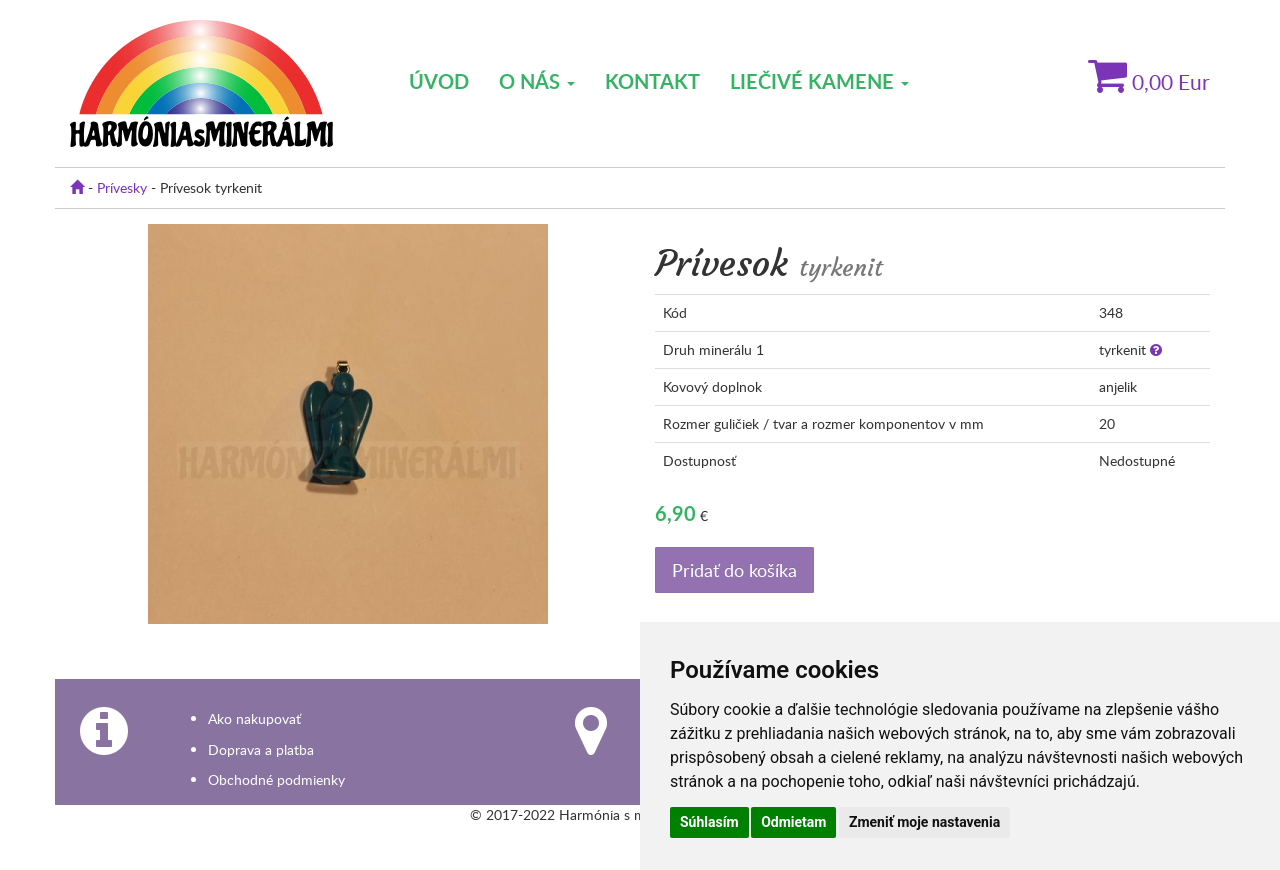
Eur (1149, 81)
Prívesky (122, 187)
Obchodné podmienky (276, 779)
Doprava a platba (261, 749)
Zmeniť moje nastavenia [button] (924, 822)
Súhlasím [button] (709, 822)
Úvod (439, 81)
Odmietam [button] (793, 822)
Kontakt (652, 81)
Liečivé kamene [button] (819, 81)
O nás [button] (537, 81)
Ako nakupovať (254, 718)
